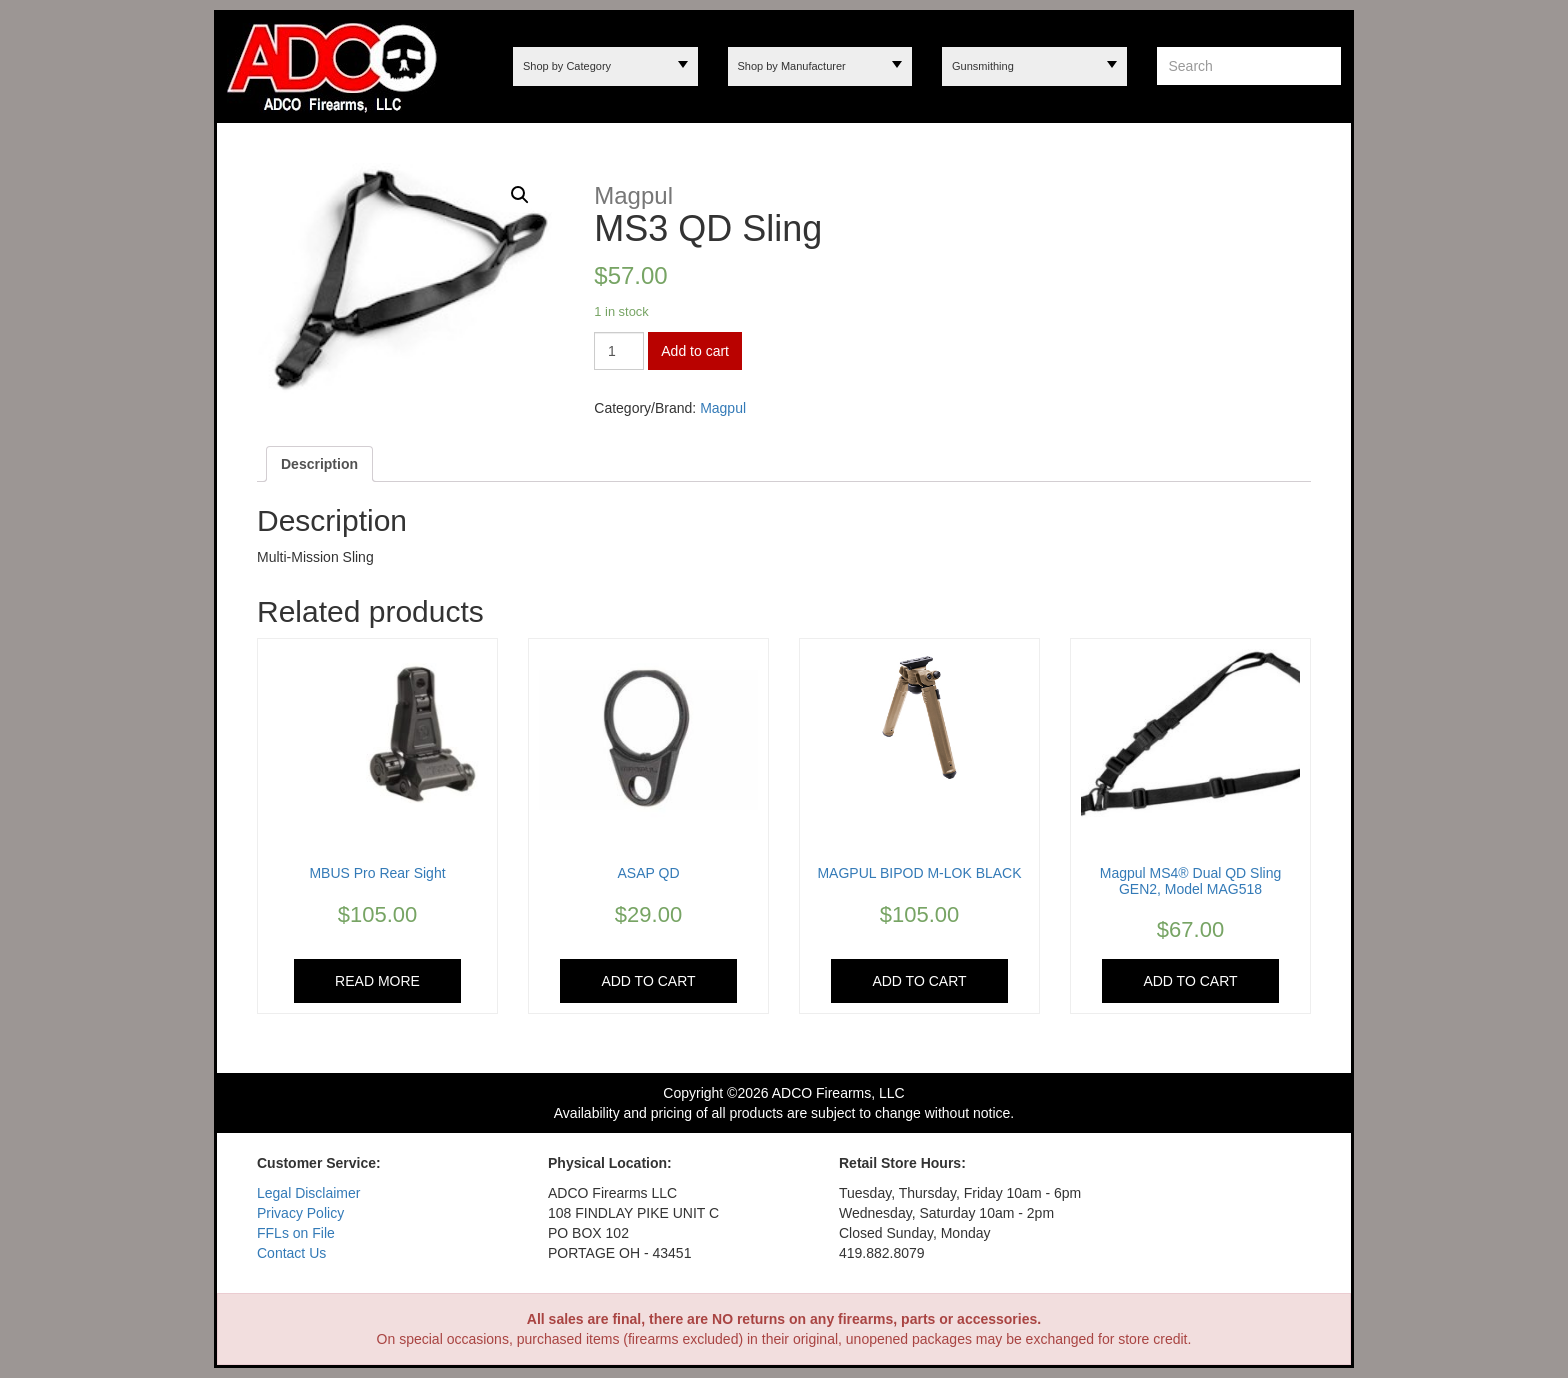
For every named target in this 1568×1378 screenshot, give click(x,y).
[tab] (319, 464)
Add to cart (695, 351)
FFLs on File (296, 1233)
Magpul (723, 408)
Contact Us (291, 1253)
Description (319, 464)
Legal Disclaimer (308, 1193)
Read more (377, 981)
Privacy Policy (300, 1213)
